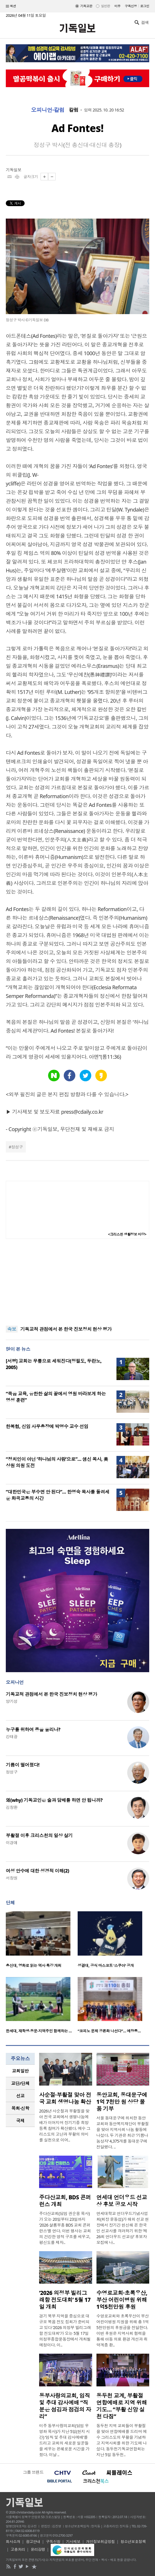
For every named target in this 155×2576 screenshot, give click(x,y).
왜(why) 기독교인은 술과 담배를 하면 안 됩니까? (54, 1800)
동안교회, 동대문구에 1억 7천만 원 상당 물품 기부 (121, 2102)
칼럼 (74, 110)
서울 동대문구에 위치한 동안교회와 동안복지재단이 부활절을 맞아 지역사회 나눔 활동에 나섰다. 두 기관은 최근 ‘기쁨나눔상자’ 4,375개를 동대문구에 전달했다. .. (122, 2132)
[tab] (20, 2071)
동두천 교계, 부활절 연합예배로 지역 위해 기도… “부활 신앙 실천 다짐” (121, 2406)
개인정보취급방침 (100, 2541)
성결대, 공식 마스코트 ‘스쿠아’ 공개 (106, 1965)
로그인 (144, 6)
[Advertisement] (77, 1282)
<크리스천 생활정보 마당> (127, 1234)
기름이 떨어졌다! (22, 1765)
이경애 (11, 1842)
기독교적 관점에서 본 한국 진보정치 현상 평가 (66, 1329)
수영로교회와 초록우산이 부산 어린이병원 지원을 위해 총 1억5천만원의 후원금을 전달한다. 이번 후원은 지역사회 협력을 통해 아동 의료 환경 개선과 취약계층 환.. (122, 2330)
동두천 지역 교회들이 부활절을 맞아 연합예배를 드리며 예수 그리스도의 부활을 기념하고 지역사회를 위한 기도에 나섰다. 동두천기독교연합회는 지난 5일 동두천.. (121, 2440)
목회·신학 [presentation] (20, 2108)
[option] (42, 1941)
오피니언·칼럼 (48, 110)
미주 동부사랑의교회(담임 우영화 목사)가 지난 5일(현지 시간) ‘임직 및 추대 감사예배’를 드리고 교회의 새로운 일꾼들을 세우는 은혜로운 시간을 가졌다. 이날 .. (64, 2440)
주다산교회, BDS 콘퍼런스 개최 (65, 2201)
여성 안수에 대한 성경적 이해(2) (37, 1871)
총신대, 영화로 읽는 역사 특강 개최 (33, 1965)
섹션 (11, 6)
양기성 (11, 1701)
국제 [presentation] (20, 2121)
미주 (117, 6)
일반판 (105, 6)
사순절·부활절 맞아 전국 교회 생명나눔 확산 (65, 2098)
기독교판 (86, 6)
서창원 (11, 1878)
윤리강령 (38, 2549)
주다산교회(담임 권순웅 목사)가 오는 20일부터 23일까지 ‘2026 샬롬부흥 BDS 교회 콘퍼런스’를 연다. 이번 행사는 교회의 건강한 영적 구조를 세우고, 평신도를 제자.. (65, 2228)
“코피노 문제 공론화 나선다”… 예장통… (109, 2030)
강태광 (11, 1736)
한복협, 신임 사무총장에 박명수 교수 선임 (47, 1426)
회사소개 (13, 2541)
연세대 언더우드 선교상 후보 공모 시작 (121, 2201)
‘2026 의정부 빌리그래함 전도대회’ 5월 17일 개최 (64, 2300)
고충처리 (18, 2549)
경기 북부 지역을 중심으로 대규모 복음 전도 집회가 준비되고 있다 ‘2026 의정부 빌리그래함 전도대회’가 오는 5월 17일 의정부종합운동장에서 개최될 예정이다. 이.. (65, 2330)
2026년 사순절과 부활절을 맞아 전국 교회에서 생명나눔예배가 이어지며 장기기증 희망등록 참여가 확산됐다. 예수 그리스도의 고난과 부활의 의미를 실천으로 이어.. (64, 2125)
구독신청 (131, 6)
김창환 (11, 1807)
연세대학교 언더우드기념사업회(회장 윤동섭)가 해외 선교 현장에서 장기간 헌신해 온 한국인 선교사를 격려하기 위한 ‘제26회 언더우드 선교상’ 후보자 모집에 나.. (122, 2228)
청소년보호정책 (133, 2541)
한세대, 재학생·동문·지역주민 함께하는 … (39, 2030)
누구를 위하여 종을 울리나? (33, 1729)
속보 (11, 1329)
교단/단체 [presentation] (20, 2083)
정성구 (17, 1147)
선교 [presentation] (20, 2096)
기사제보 (73, 2541)
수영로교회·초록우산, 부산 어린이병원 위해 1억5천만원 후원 (121, 2300)
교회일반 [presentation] (20, 2071)
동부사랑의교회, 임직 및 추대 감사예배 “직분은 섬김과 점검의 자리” (65, 2406)
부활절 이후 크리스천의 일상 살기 (39, 1835)
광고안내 (33, 2541)
